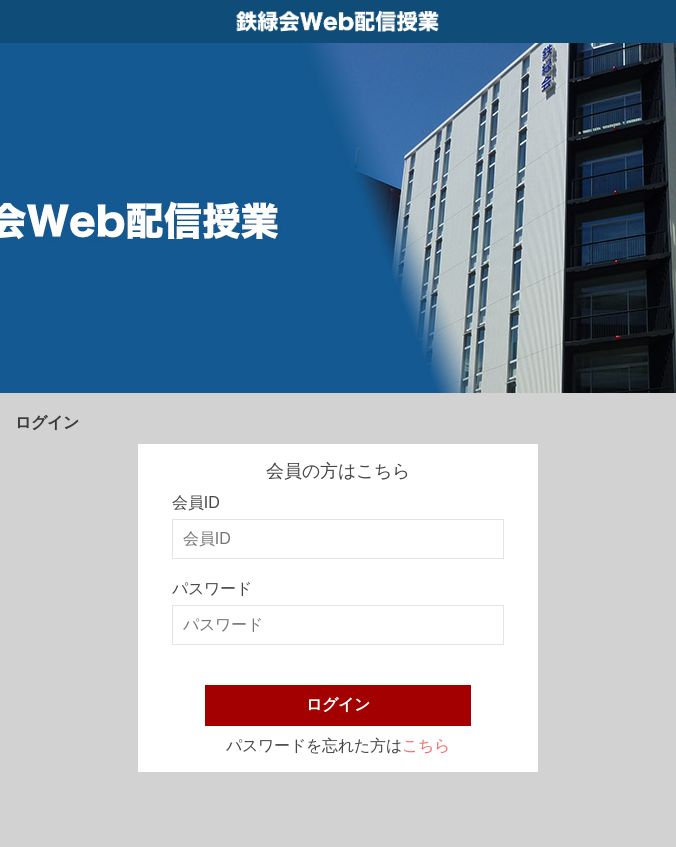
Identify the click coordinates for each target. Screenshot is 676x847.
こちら (426, 745)
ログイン (338, 704)
